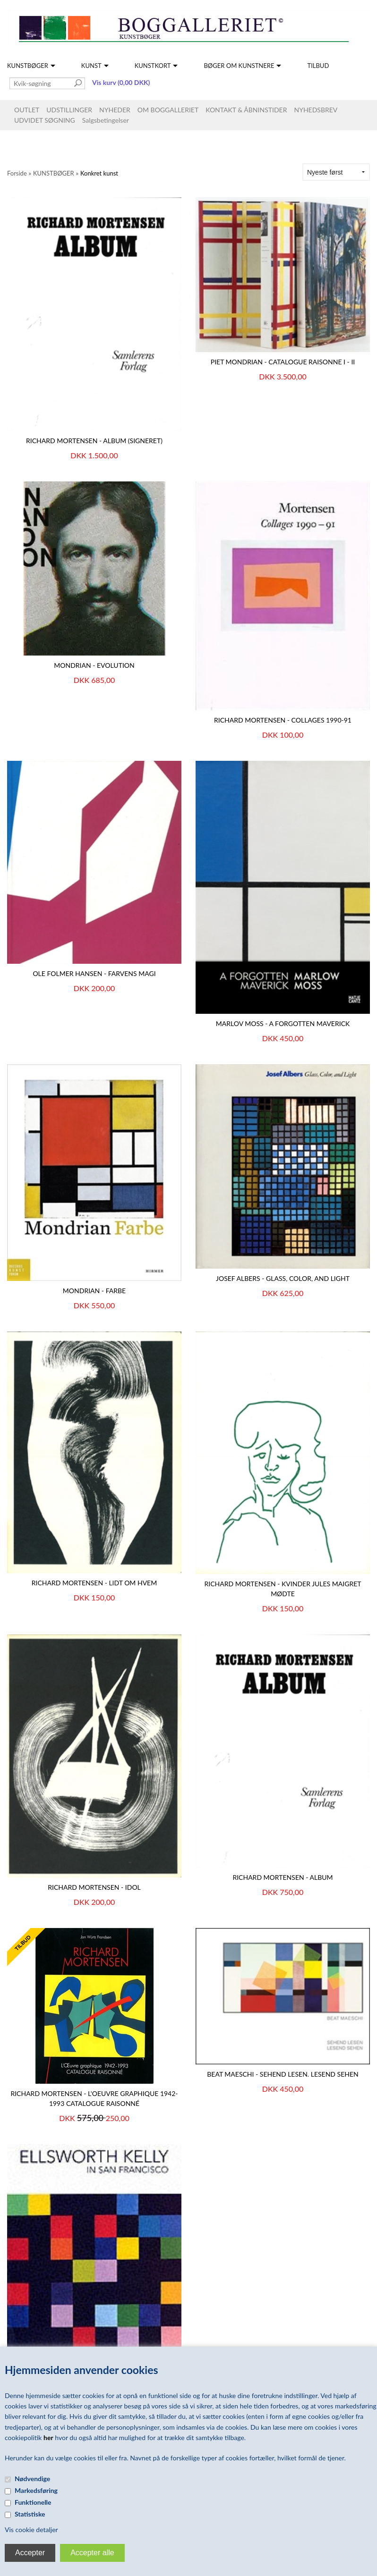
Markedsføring (36, 2490)
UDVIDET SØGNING (44, 120)
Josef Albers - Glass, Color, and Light (283, 1278)
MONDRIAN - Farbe (94, 1291)
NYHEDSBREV (315, 110)
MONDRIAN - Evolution (94, 665)
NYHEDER (114, 110)
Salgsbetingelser (105, 120)
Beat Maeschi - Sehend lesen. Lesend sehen (282, 2074)
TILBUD (318, 65)
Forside (17, 173)
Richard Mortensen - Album (282, 1877)
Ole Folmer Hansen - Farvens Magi (94, 973)
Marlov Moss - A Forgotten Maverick (283, 1023)
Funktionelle (33, 2502)
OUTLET (26, 110)
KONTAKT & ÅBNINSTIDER (246, 110)
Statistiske (30, 2514)
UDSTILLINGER (69, 110)
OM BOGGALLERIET (167, 110)
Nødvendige (32, 2479)
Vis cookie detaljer (31, 2529)
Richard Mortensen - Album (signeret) (94, 441)
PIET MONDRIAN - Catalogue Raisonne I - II (283, 362)
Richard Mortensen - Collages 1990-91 (282, 720)
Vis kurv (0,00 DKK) (121, 82)
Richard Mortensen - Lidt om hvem (94, 1583)
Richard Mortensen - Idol (94, 1887)
